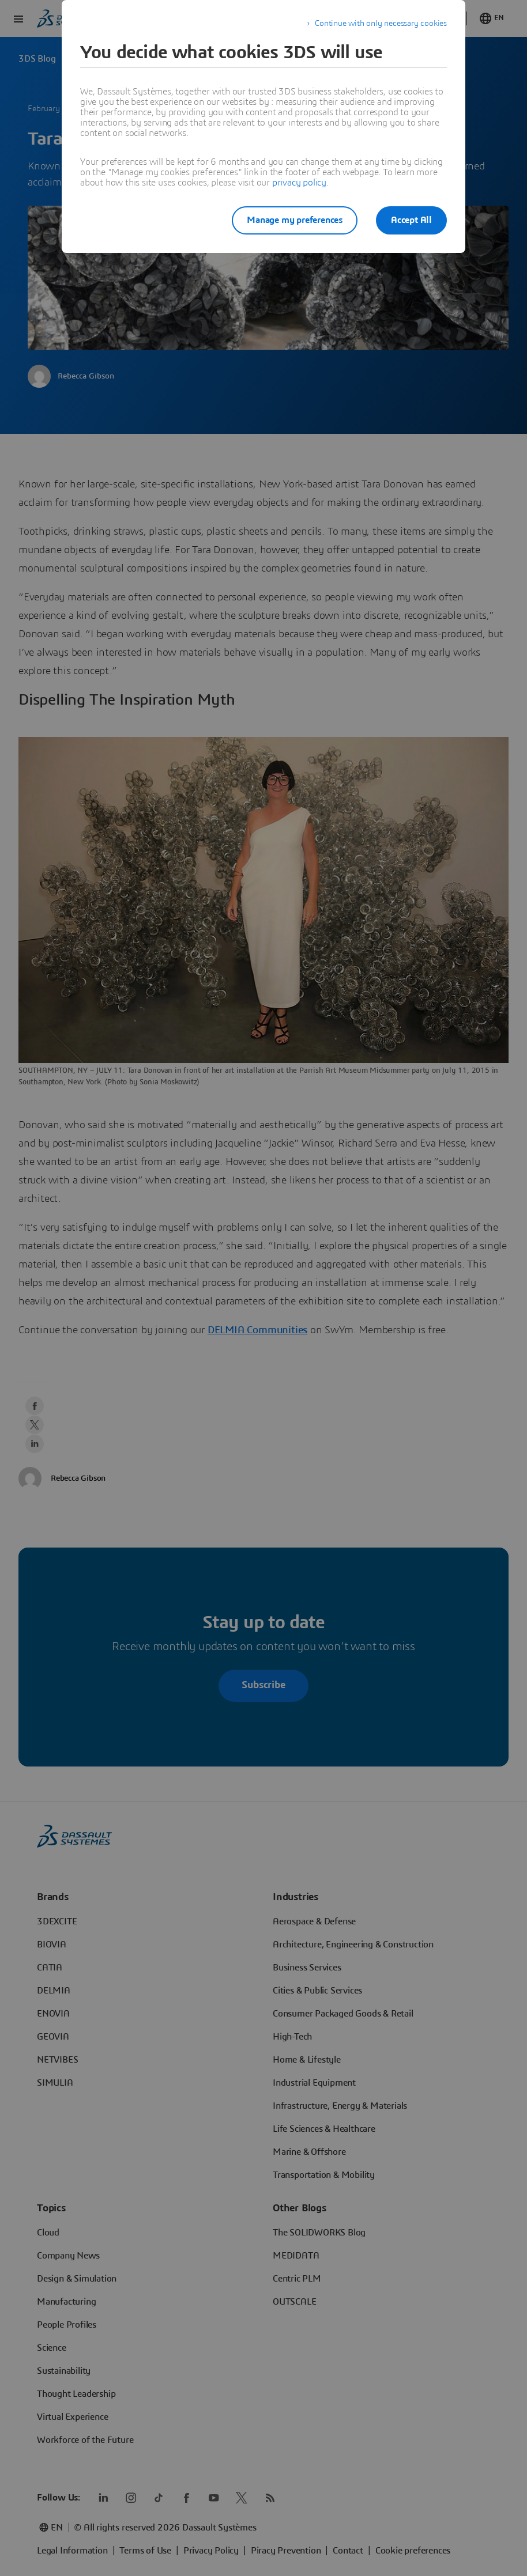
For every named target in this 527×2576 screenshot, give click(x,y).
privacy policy (299, 182)
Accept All (411, 220)
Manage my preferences (294, 220)
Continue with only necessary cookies (381, 24)
